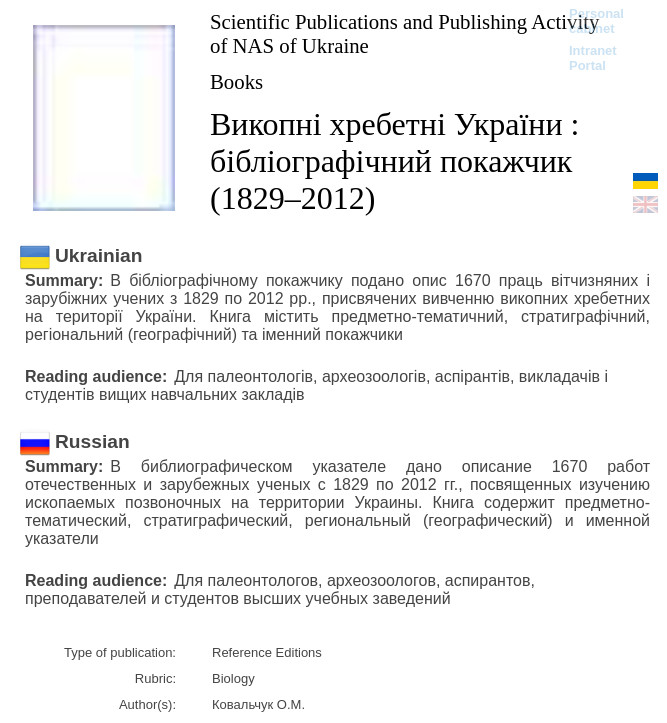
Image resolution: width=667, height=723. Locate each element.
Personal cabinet (596, 21)
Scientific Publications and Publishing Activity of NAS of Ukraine (404, 33)
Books (236, 81)
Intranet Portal (593, 58)
